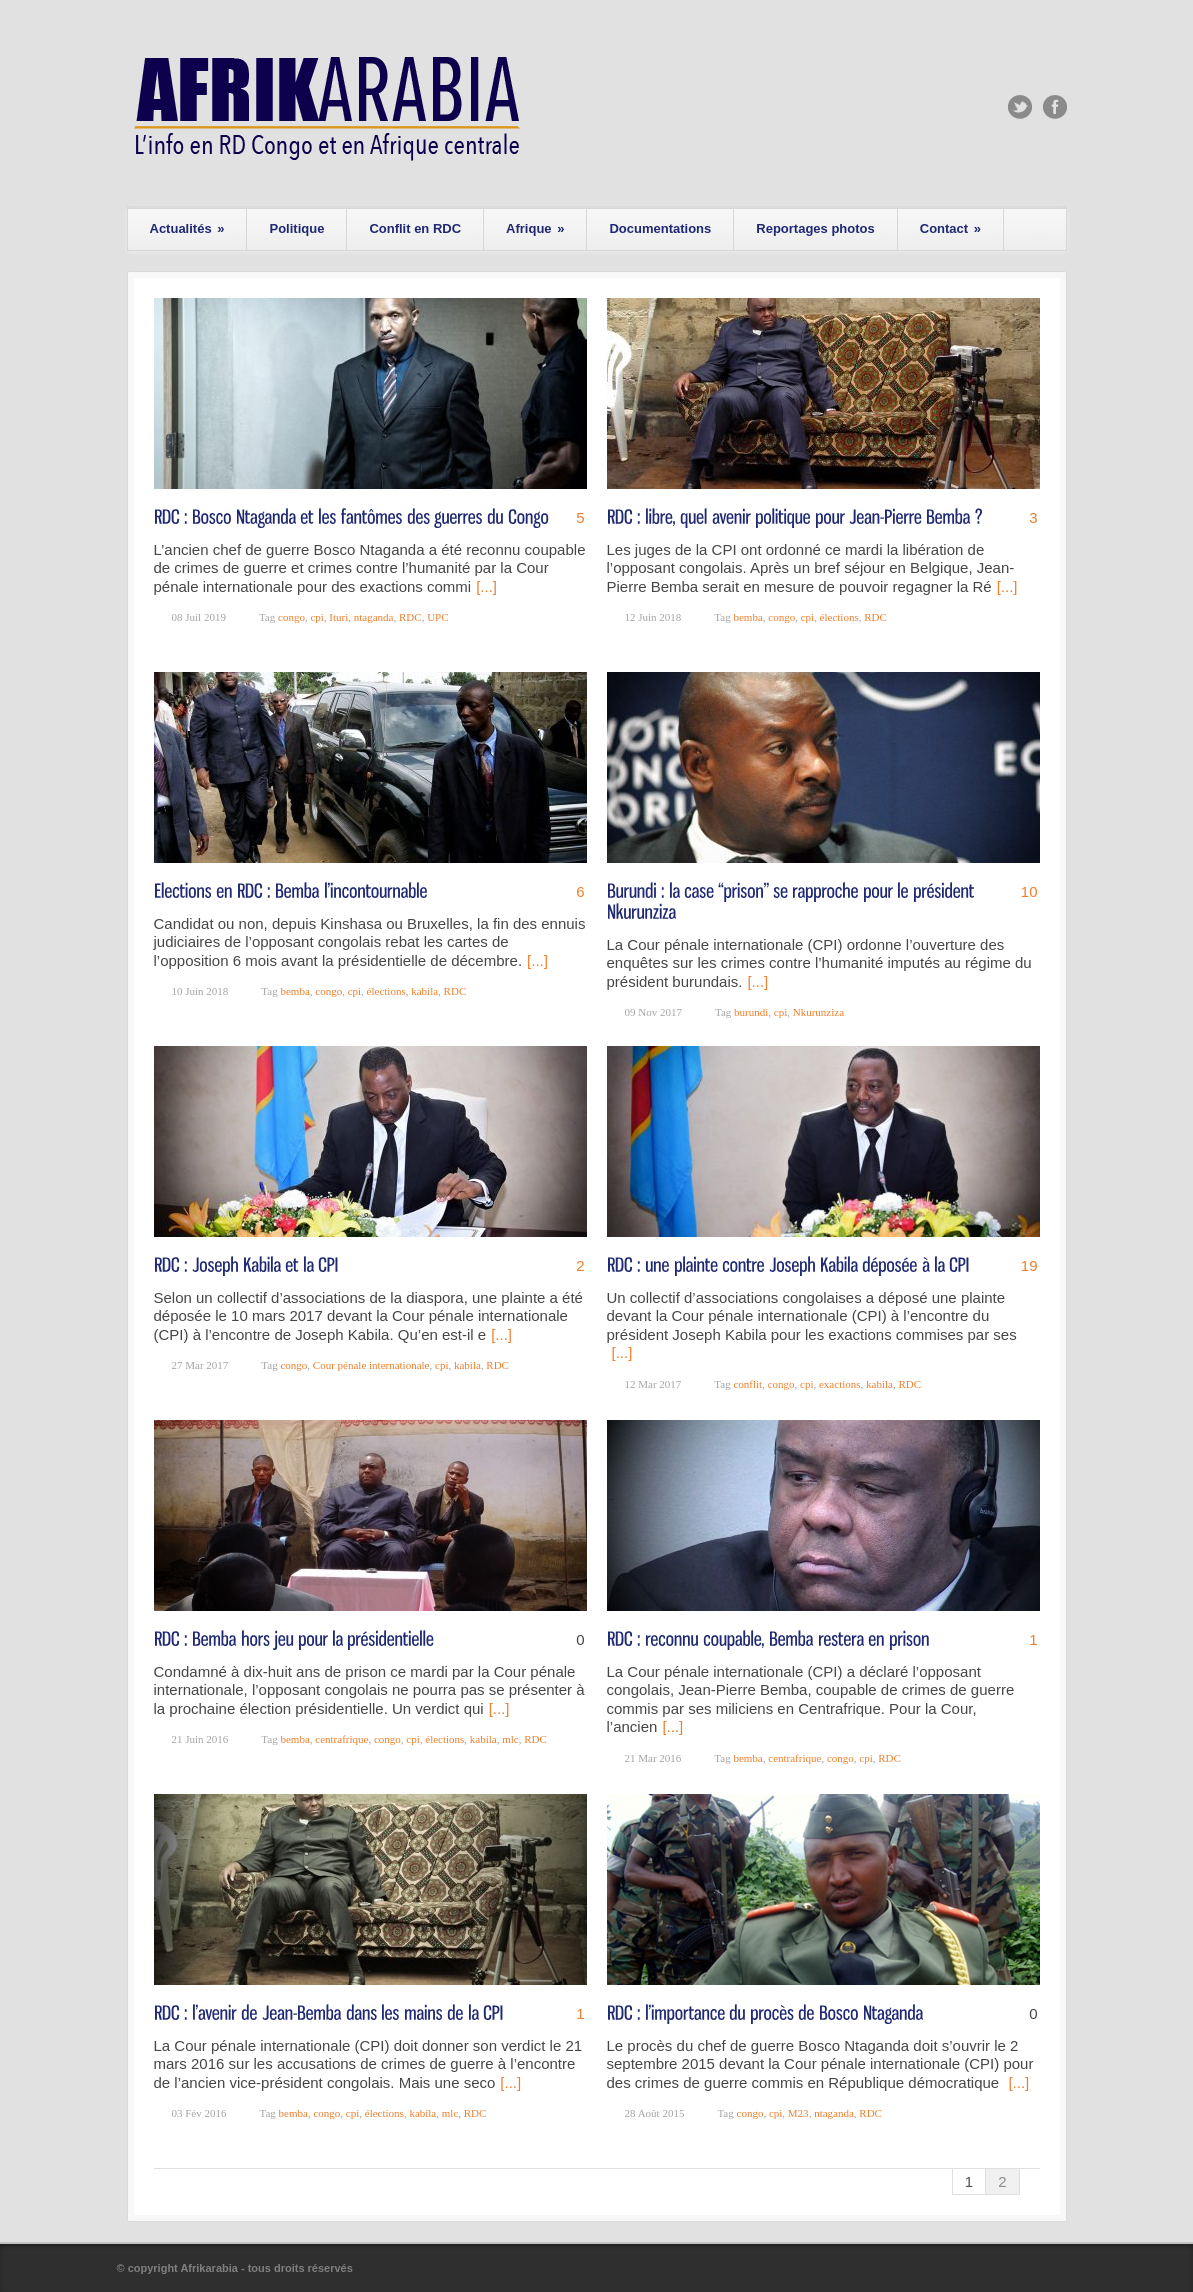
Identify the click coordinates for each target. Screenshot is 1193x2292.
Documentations (660, 228)
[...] (486, 586)
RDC (410, 617)
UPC (437, 617)
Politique (296, 228)
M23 (798, 2113)
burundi (751, 1012)
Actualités (187, 228)
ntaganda (374, 617)
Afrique (535, 228)
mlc (510, 1739)
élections (839, 617)
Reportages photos (815, 228)
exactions (840, 1384)
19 (1029, 1265)
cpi (316, 617)
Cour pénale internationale (371, 1365)
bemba (747, 617)
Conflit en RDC (415, 228)
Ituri (338, 617)
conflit (747, 1384)
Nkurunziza (818, 1012)
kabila (424, 991)
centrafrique (341, 1739)
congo (291, 617)
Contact (950, 228)
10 (1029, 891)
